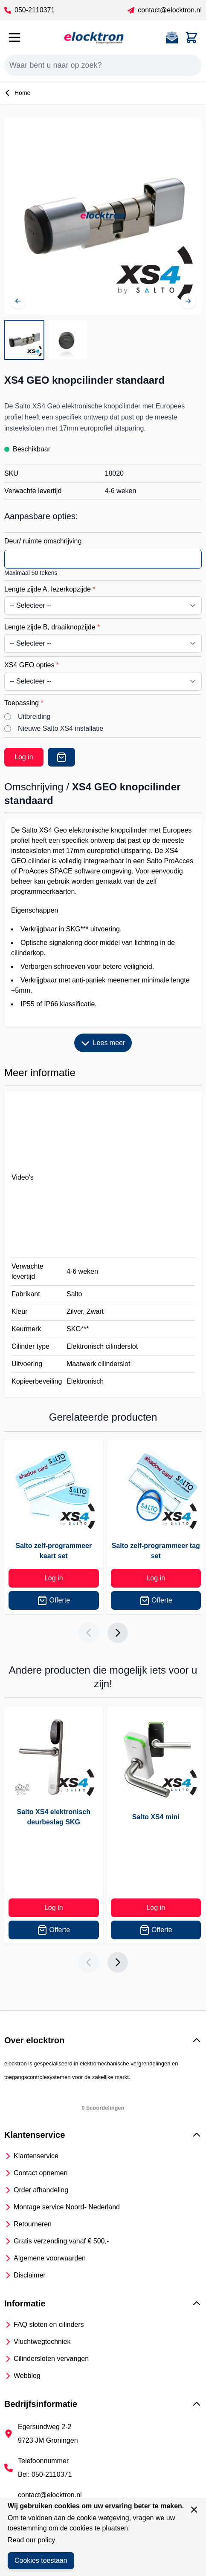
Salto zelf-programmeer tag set (156, 1550)
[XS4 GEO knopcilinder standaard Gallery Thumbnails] (46, 340)
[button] (103, 2040)
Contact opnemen (40, 2173)
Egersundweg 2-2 (44, 2426)
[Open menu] (14, 37)
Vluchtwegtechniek (42, 2341)
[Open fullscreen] (103, 216)
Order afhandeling (41, 2190)
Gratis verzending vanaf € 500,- (61, 2241)
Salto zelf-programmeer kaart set (53, 1550)
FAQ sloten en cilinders (49, 2324)
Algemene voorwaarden (50, 2258)
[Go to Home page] (94, 37)
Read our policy (31, 2540)
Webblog (27, 2375)
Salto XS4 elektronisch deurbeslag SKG (53, 1817)
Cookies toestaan (41, 2560)
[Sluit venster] (194, 2509)
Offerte (53, 1600)
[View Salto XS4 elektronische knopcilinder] (24, 340)
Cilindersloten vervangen (51, 2358)
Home (17, 92)
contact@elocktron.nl (165, 10)
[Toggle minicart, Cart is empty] (191, 37)
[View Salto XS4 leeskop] (68, 340)
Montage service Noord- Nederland (67, 2207)
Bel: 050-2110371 (45, 2474)
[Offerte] (61, 757)
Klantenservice (36, 2156)
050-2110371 (29, 10)
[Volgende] (188, 301)
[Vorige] (18, 301)
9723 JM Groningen (48, 2440)
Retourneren (33, 2224)
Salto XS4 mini (156, 1817)
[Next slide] (117, 1633)
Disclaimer (30, 2275)
